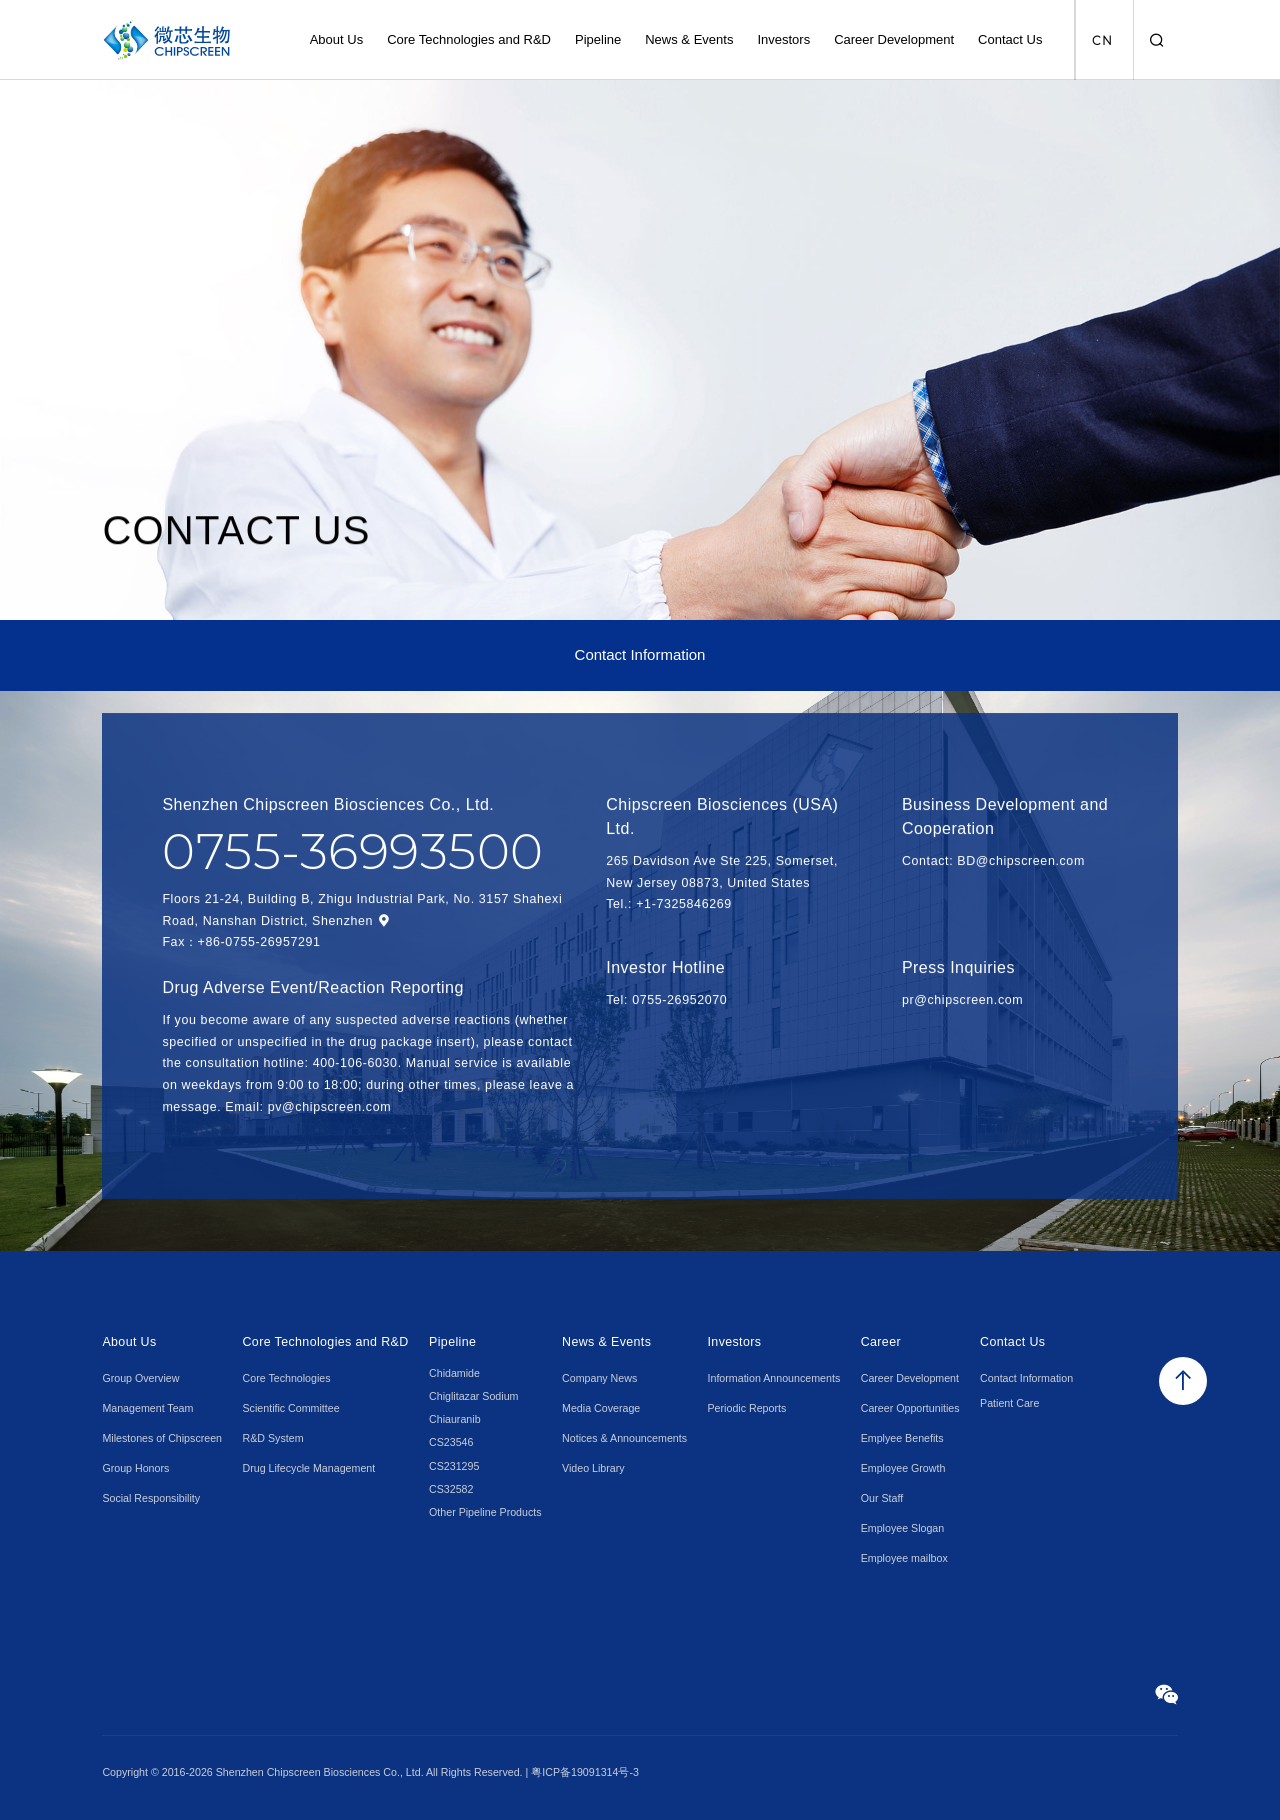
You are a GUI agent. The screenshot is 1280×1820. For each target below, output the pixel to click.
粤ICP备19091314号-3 (585, 1772)
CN (1102, 40)
